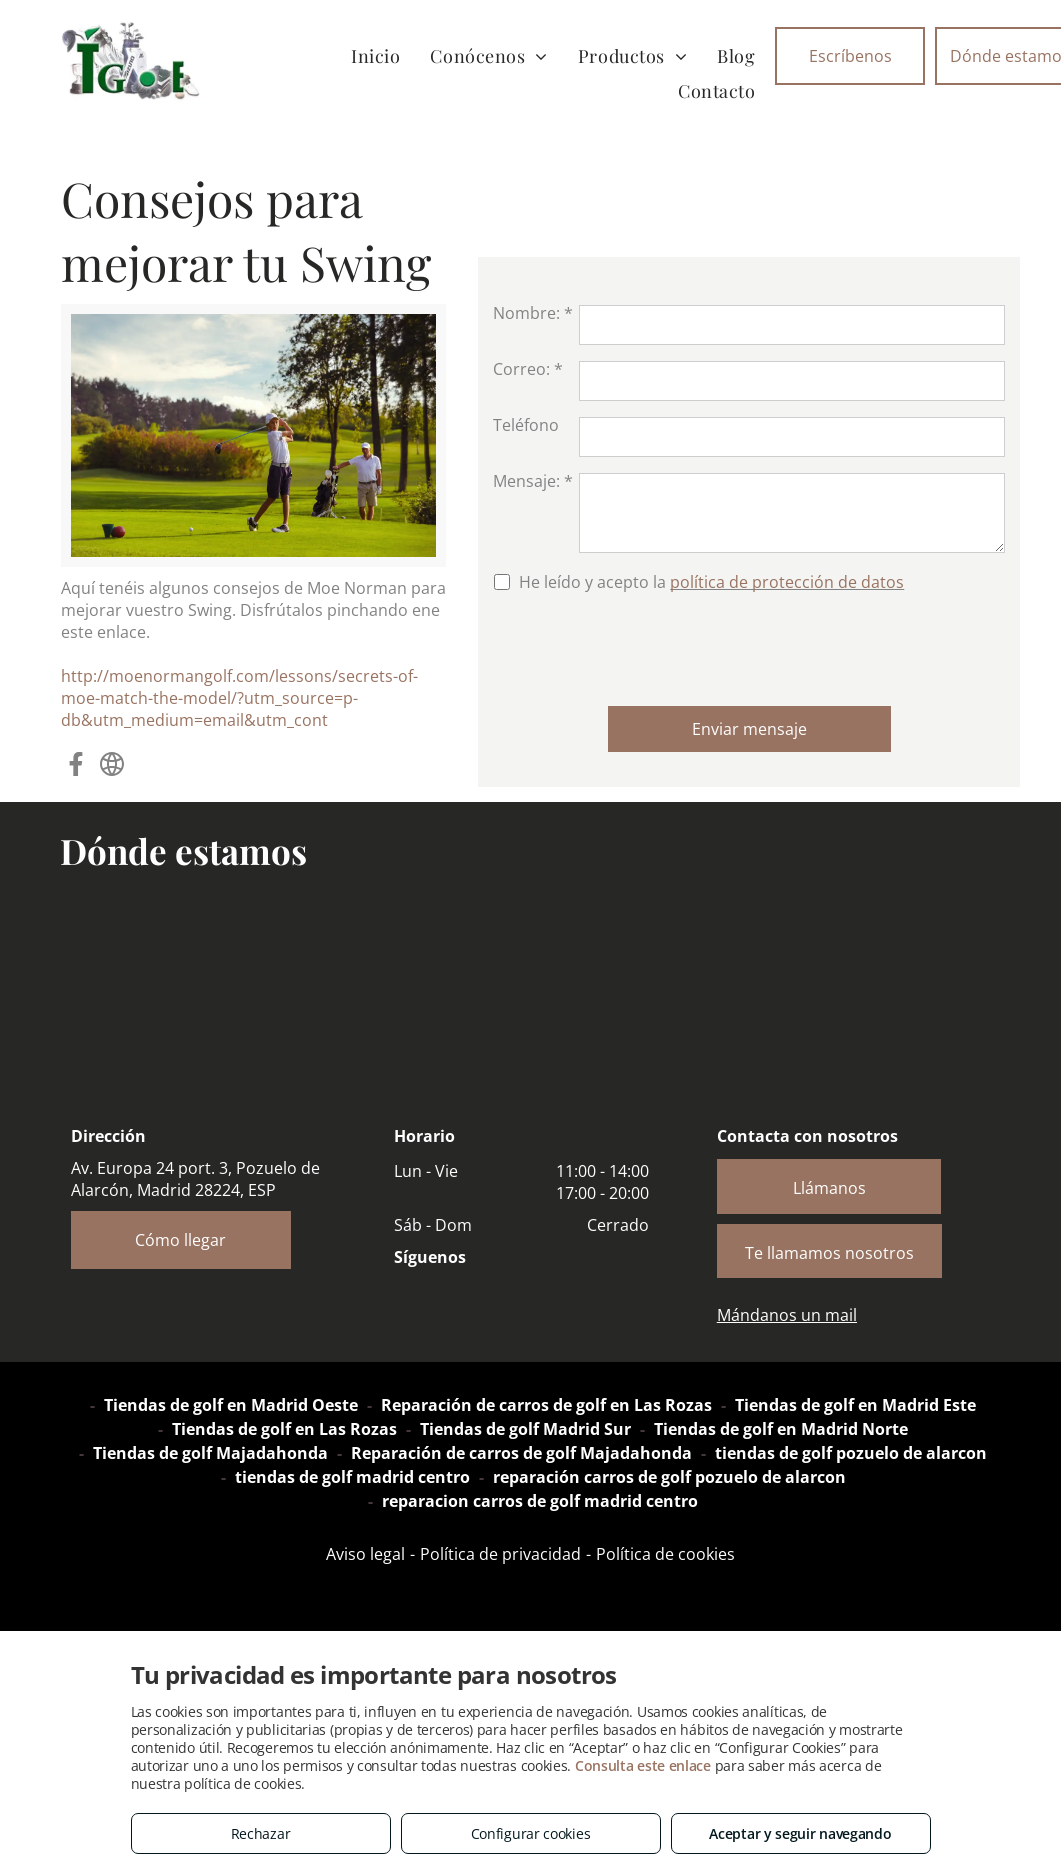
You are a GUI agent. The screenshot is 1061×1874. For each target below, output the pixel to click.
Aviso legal (365, 1554)
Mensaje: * (533, 481)
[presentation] (645, 647)
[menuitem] (375, 55)
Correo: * (528, 369)
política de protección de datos (787, 582)
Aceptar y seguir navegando (800, 1833)
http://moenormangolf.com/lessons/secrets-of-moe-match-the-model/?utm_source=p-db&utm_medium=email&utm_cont (239, 698)
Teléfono (526, 425)
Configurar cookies (531, 1833)
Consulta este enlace (643, 1765)
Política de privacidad (500, 1554)
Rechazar (261, 1833)
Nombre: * (533, 313)
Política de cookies (665, 1554)
